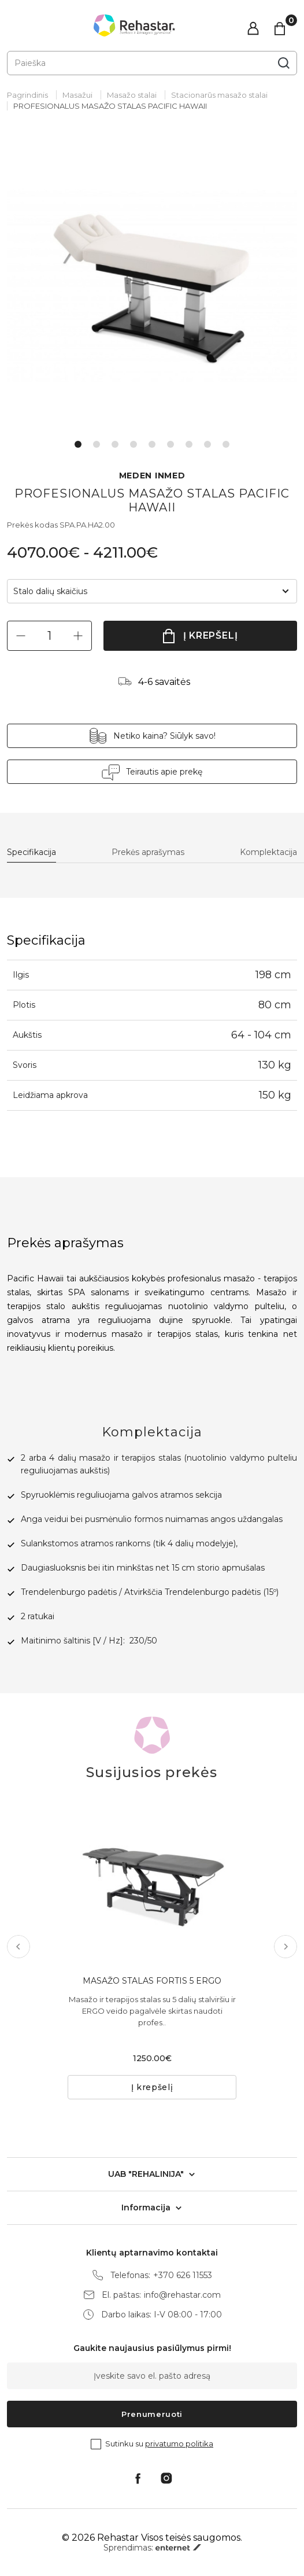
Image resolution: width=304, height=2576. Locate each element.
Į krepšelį (210, 635)
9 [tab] (226, 444)
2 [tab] (96, 444)
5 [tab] (152, 444)
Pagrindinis (27, 94)
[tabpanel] (152, 285)
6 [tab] (170, 444)
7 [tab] (189, 444)
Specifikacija (31, 852)
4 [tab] (133, 444)
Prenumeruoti (152, 2414)
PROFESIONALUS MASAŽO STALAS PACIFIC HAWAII (110, 105)
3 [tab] (115, 444)
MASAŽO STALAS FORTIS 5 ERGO (152, 1981)
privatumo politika (179, 2443)
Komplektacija (268, 852)
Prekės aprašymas (148, 852)
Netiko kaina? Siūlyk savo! (164, 736)
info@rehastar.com (182, 2295)
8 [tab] (207, 444)
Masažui (77, 94)
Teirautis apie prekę (164, 771)
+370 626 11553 (182, 2275)
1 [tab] (78, 444)
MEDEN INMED (152, 476)
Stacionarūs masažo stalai (219, 94)
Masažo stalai (132, 94)
